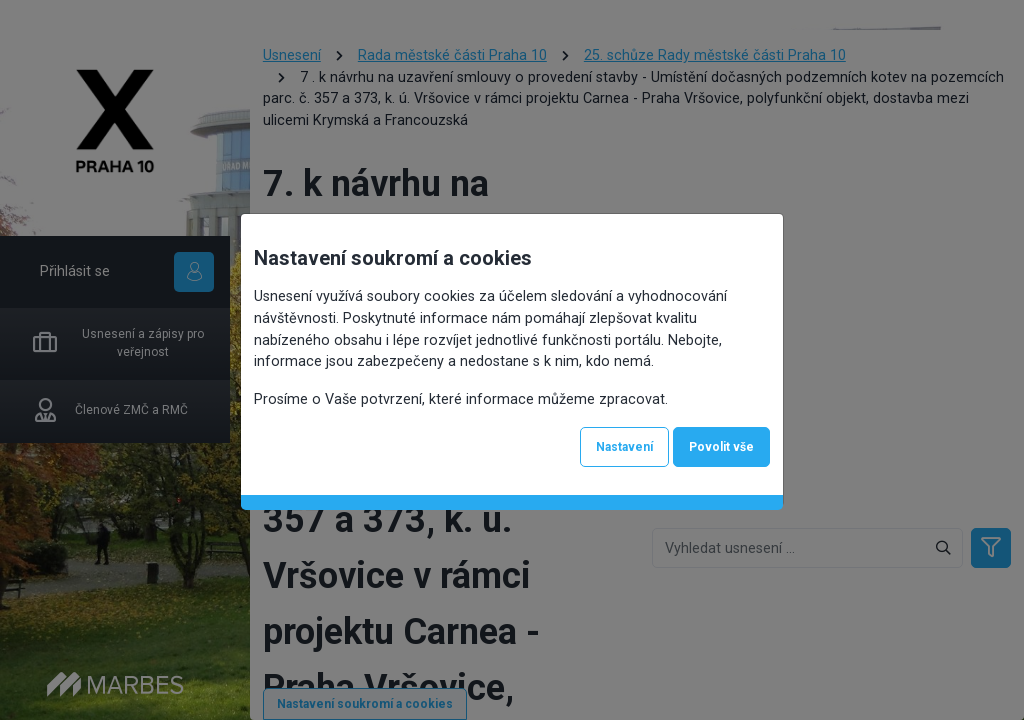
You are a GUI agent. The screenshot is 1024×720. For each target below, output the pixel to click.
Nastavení (624, 447)
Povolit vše (721, 447)
